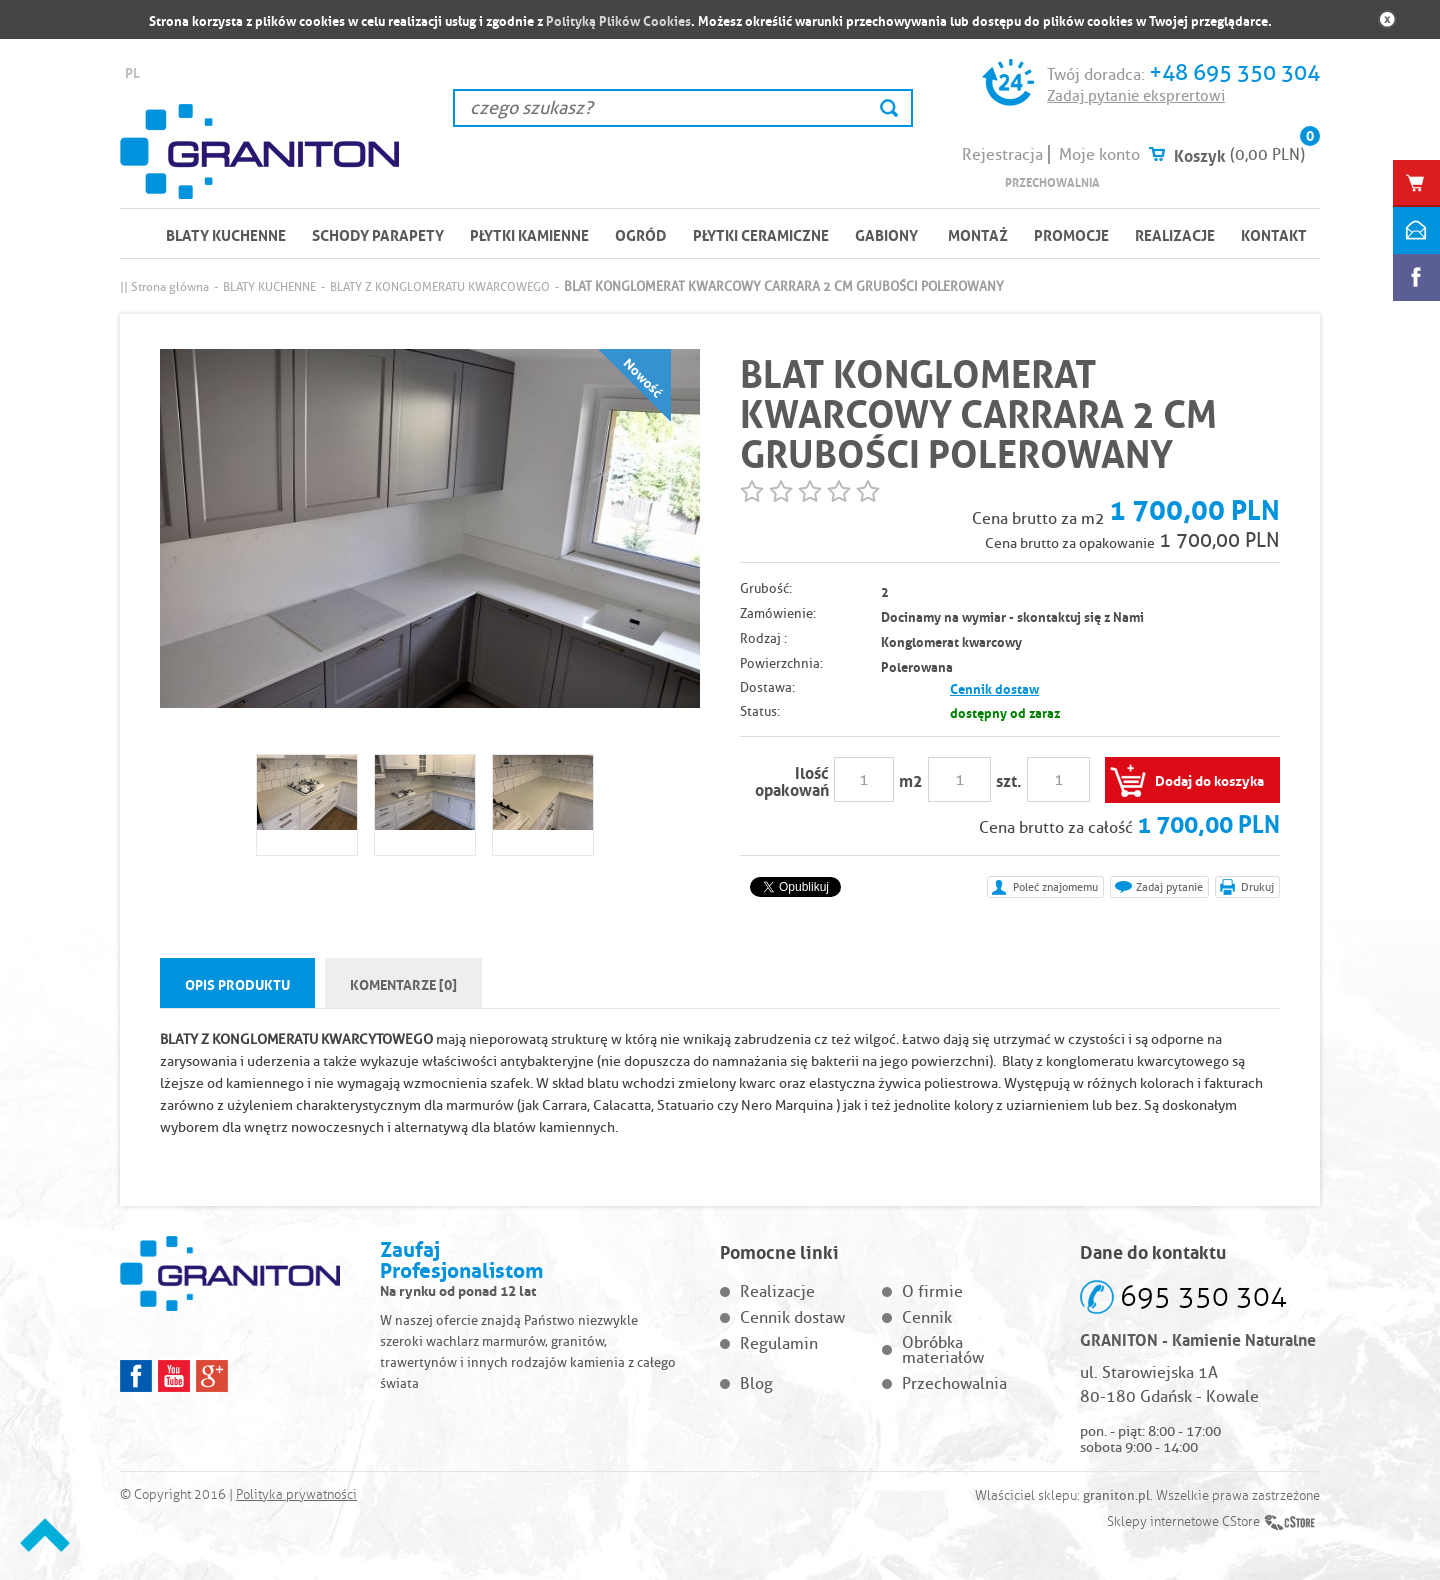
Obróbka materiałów (943, 1350)
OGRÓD (641, 234)
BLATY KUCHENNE (226, 234)
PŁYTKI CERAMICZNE (761, 234)
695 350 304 (1203, 1296)
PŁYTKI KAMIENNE (529, 234)
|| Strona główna (164, 286)
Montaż (978, 234)
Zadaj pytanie (1169, 887)
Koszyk (1200, 154)
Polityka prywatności (296, 1495)
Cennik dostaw (994, 687)
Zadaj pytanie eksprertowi (1136, 96)
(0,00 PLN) (1267, 154)
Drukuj (1257, 887)
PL (132, 71)
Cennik (927, 1317)
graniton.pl (1116, 1495)
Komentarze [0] (403, 983)
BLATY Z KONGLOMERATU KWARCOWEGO (440, 286)
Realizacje (1175, 234)
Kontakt (1274, 234)
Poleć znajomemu (1055, 887)
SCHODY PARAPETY (378, 234)
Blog (756, 1383)
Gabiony (886, 234)
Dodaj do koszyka (1209, 779)
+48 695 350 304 (1234, 72)
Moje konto (1099, 154)
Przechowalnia (1052, 181)
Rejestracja (1002, 154)
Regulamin (779, 1343)
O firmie (932, 1291)
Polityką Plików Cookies (618, 19)
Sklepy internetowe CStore (1183, 1522)
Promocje (1071, 234)
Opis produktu (237, 983)
